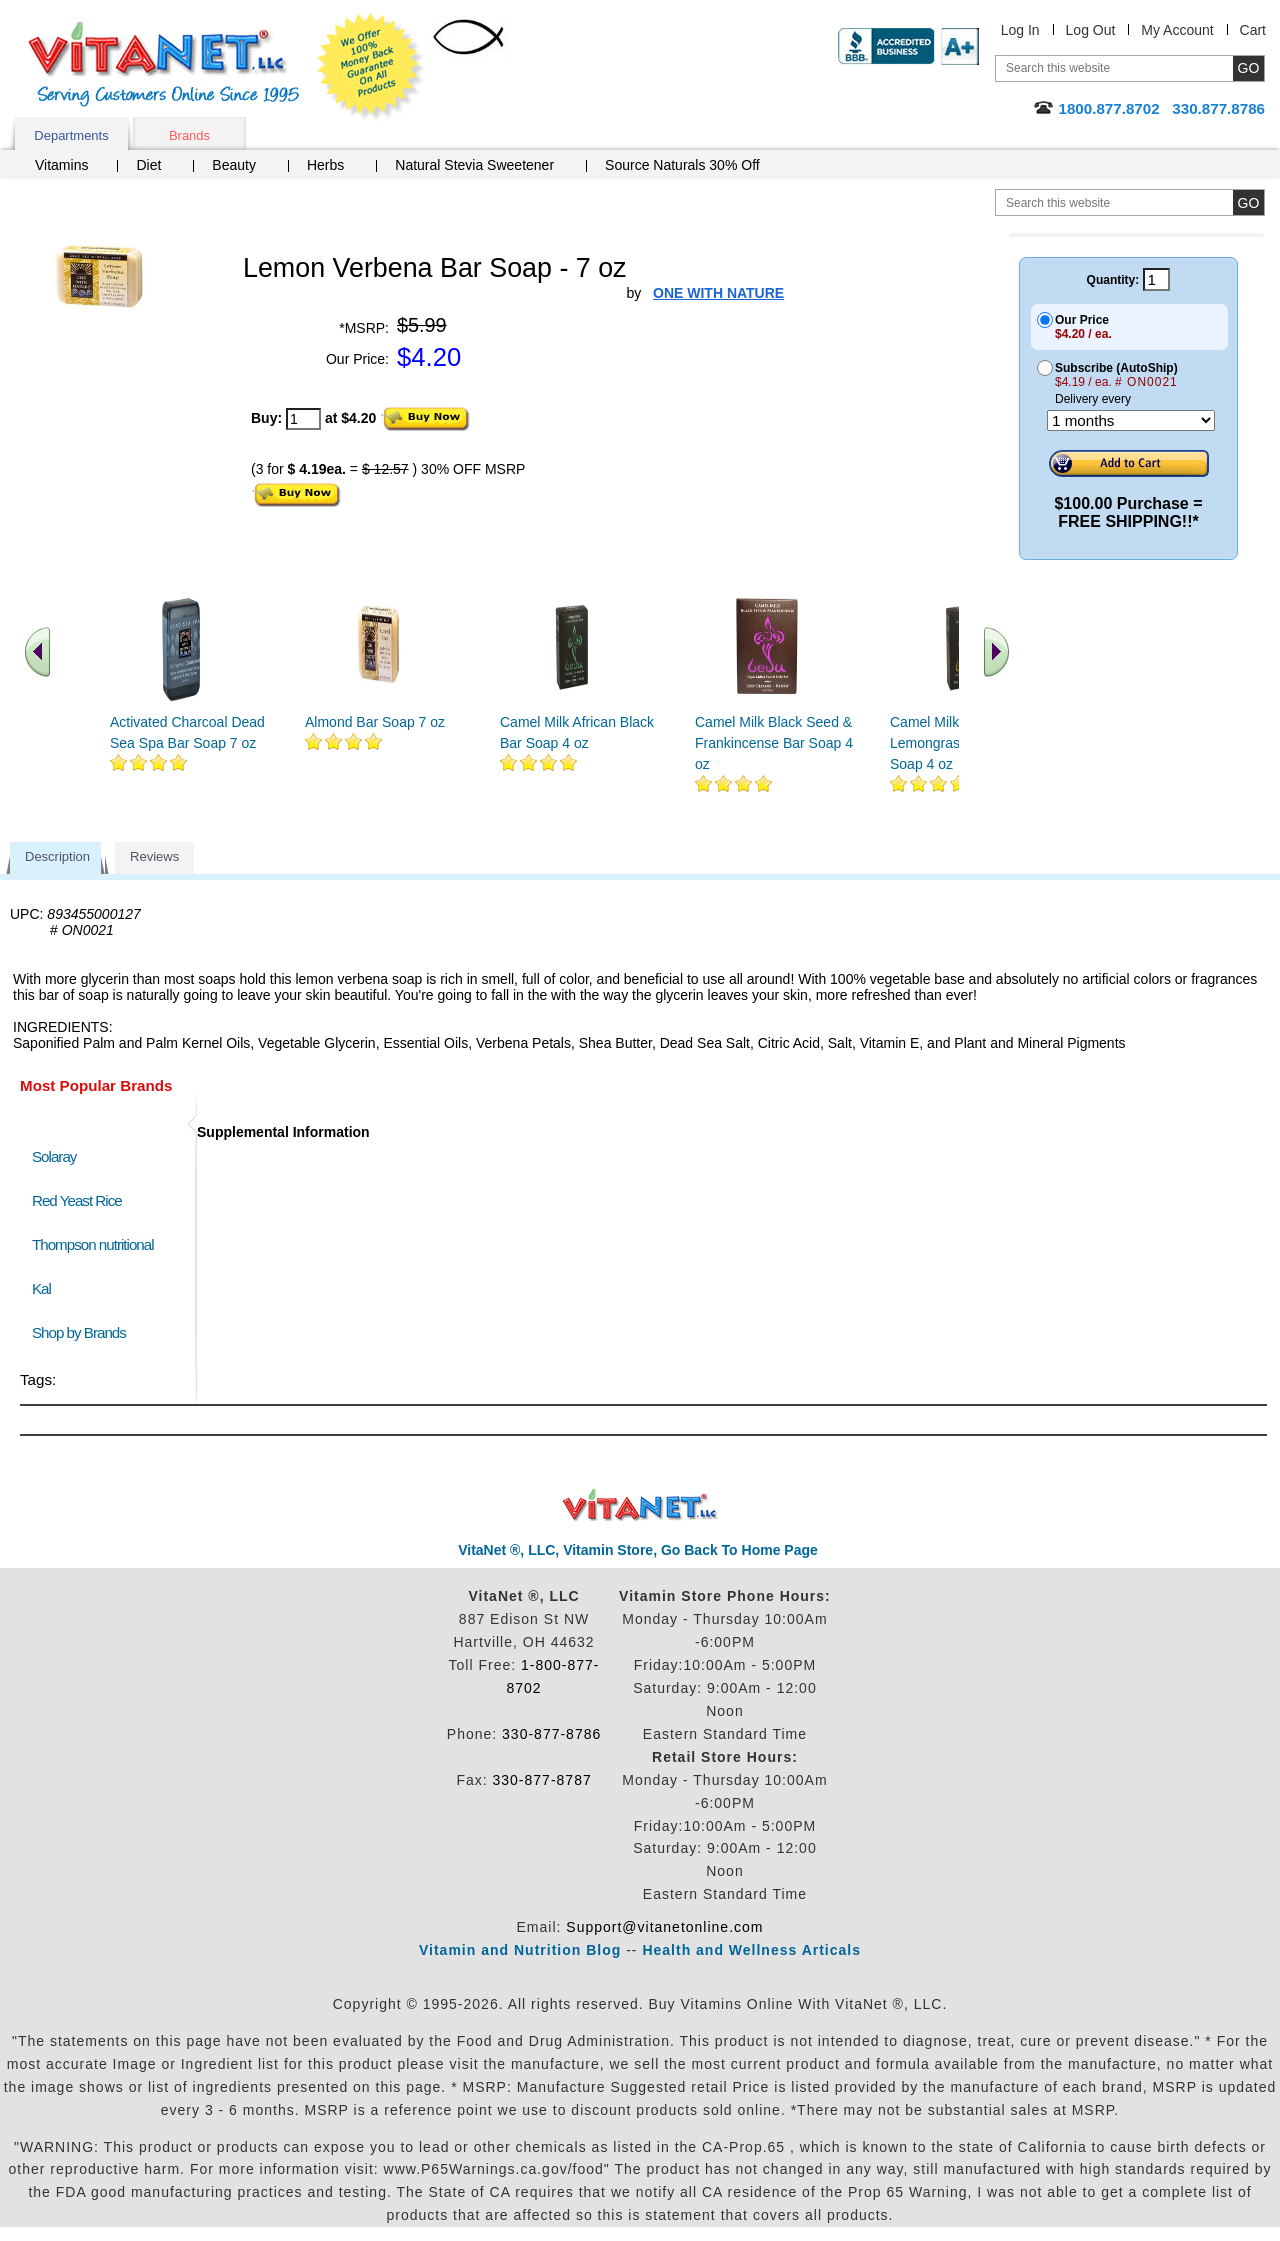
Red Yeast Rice (77, 1200)
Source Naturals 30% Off (682, 165)
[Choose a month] (1131, 420)
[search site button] (1248, 202)
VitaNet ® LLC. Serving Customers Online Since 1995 (164, 64)
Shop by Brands (83, 1332)
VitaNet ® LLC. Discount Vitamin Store (640, 1505)
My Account (1177, 30)
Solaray (54, 1156)
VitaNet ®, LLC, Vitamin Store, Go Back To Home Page (638, 1550)
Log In (1020, 30)
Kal (41, 1288)
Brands (189, 135)
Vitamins (61, 165)
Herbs (325, 165)
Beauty (234, 165)
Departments (71, 135)
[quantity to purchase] (303, 419)
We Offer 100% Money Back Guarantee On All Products (371, 67)
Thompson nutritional (93, 1244)
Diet (148, 165)
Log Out (1091, 30)
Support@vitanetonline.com (664, 1927)
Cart (1253, 30)
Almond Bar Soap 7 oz (375, 722)
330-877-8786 (551, 1734)
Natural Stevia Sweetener (474, 165)
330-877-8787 (542, 1780)
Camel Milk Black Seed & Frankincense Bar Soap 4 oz (774, 743)
